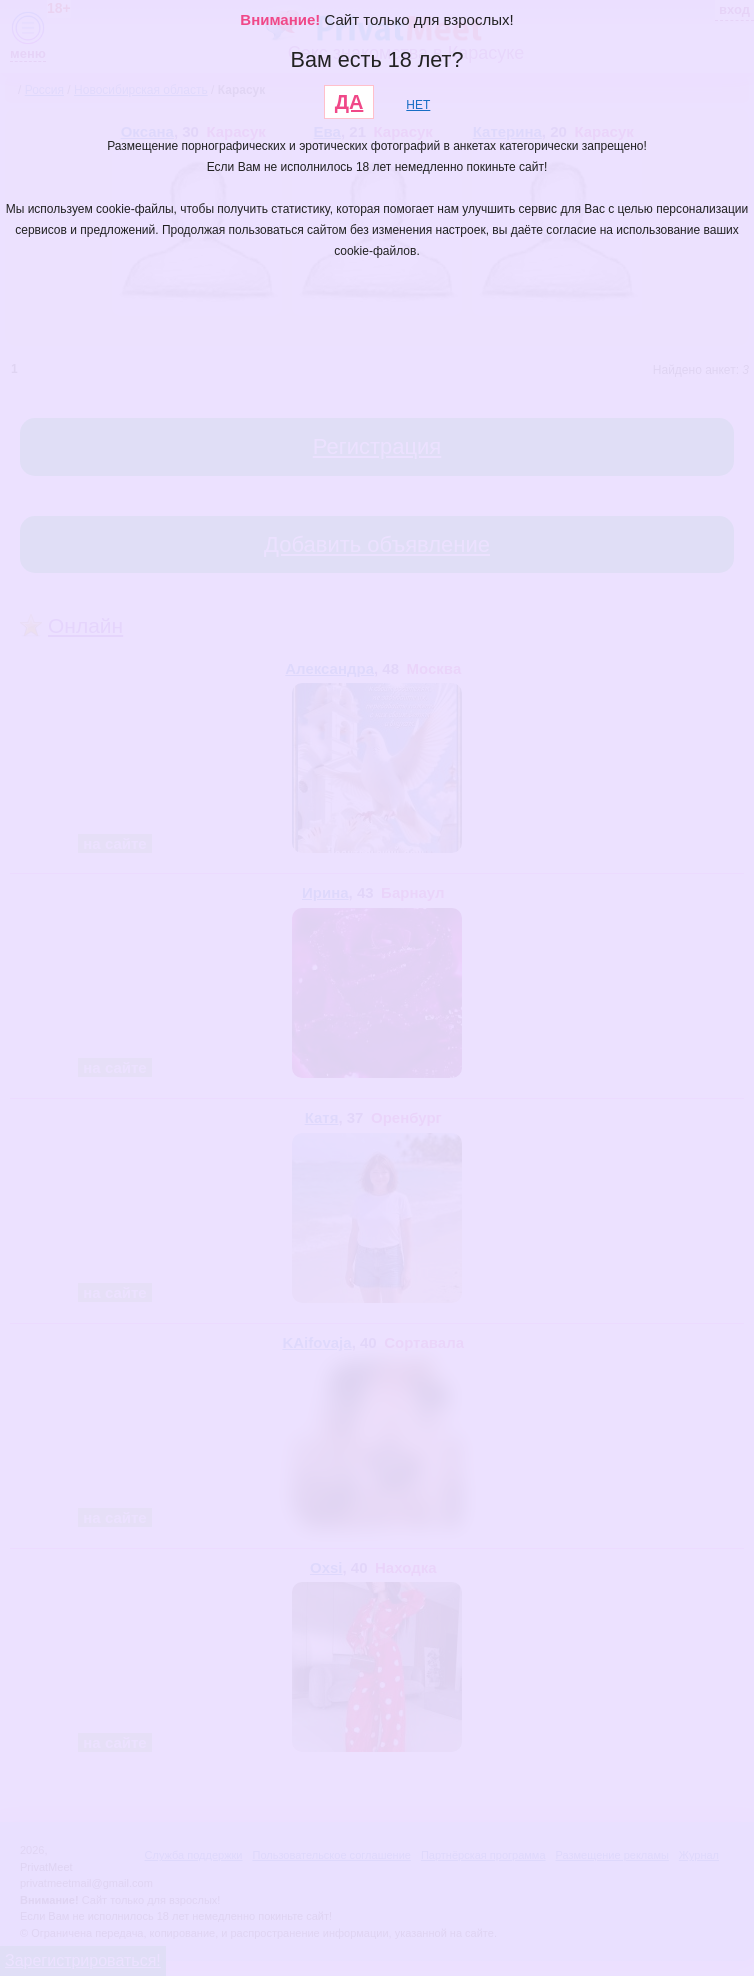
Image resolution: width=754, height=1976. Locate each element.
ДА (349, 102)
